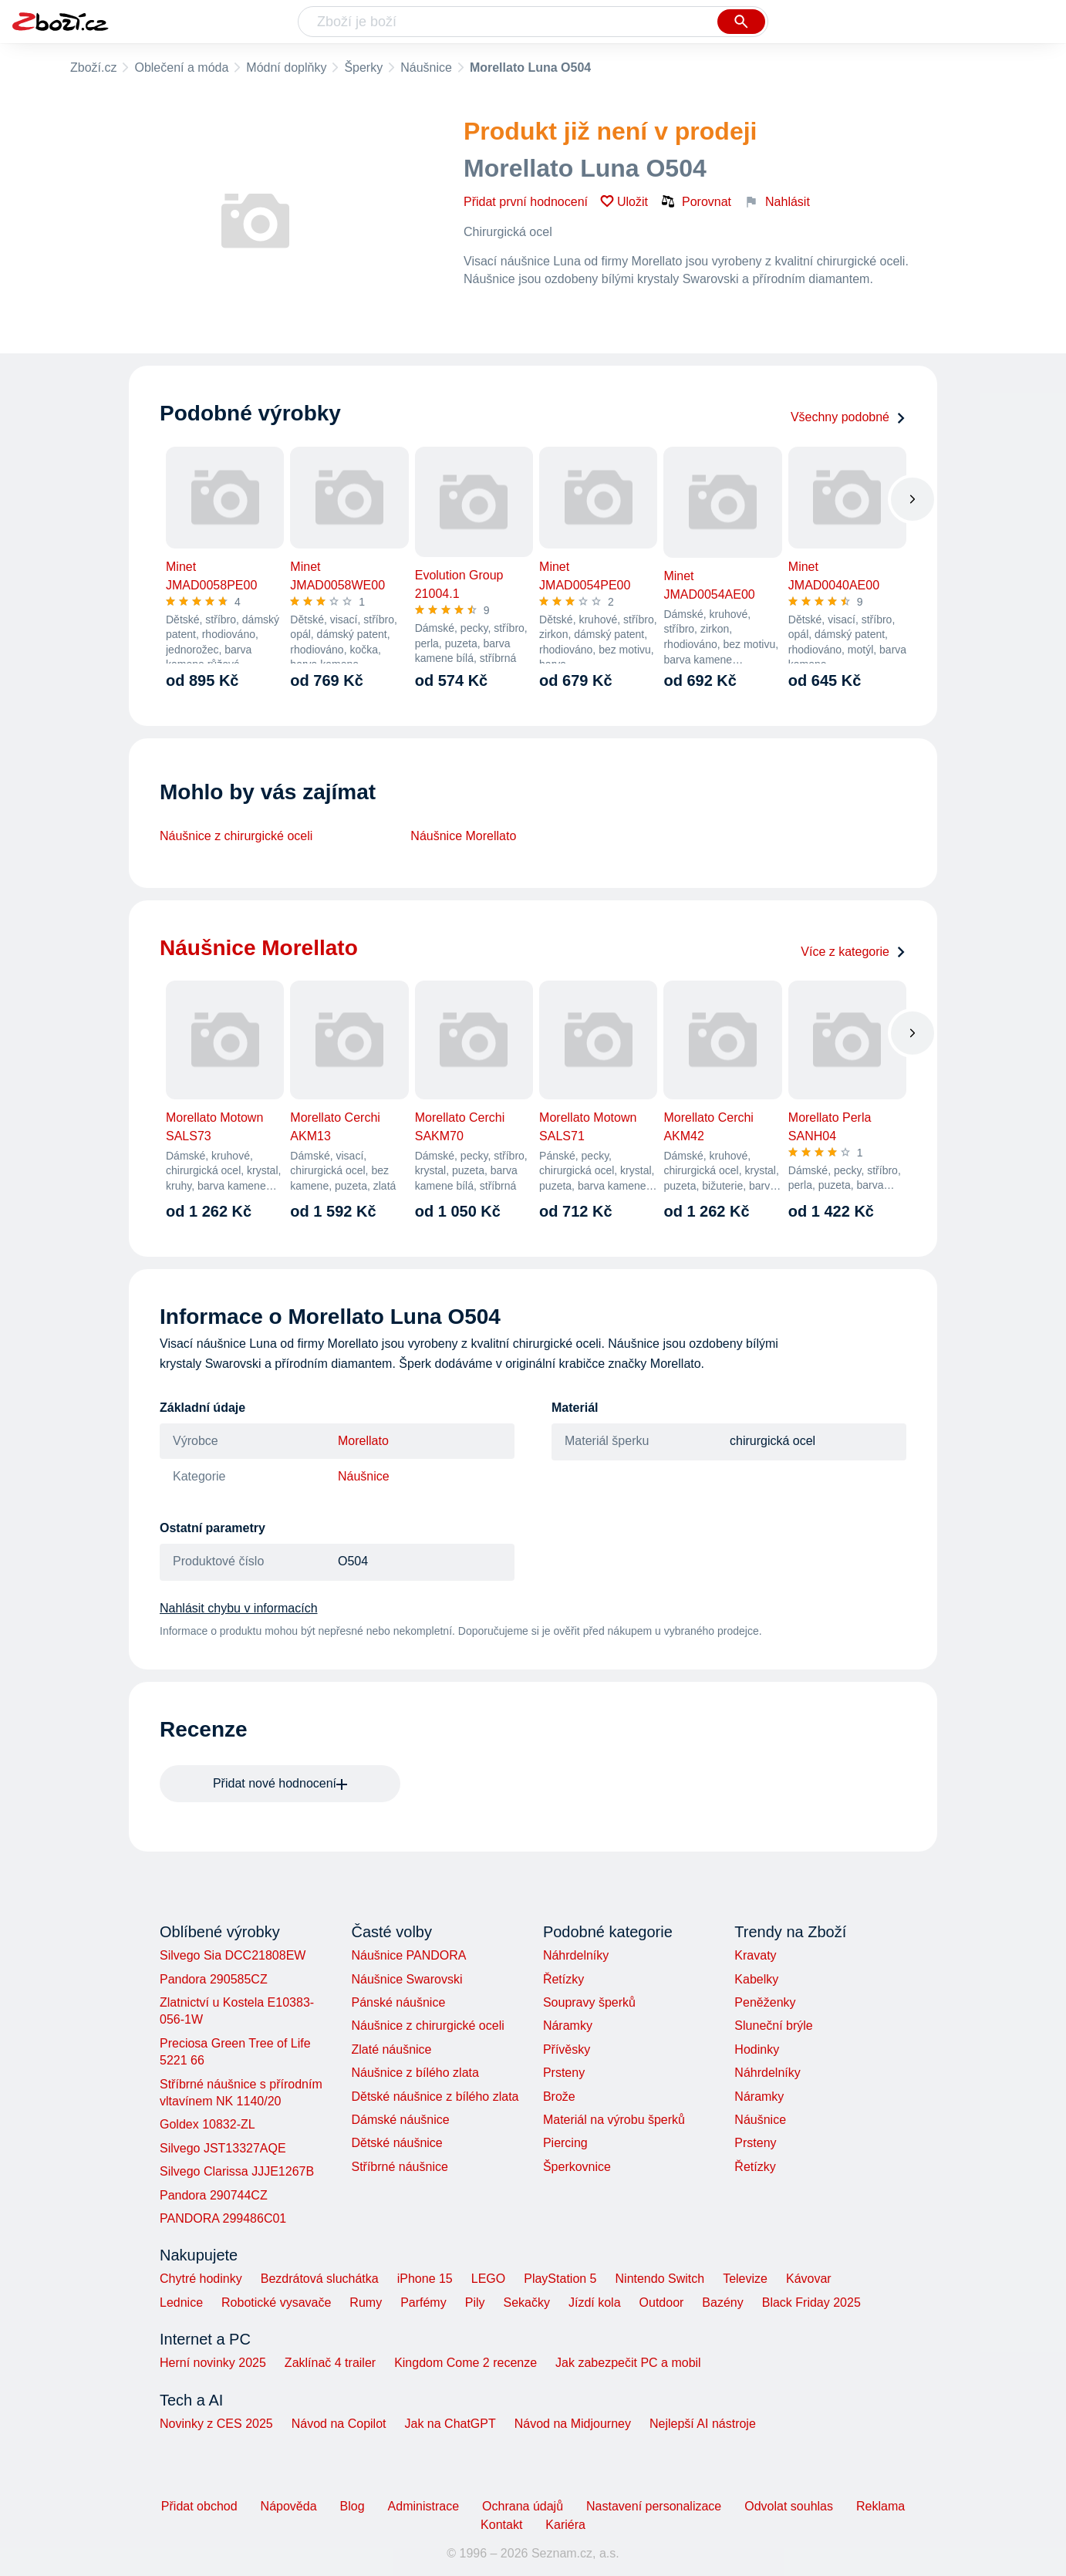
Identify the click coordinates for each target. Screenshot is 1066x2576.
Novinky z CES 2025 (216, 2423)
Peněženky (764, 2002)
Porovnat (695, 201)
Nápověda (289, 2506)
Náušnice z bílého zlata (414, 2072)
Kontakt (501, 2524)
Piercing (565, 2142)
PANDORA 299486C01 (223, 2218)
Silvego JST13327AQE (223, 2148)
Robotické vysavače (276, 2302)
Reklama (880, 2506)
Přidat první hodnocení (526, 201)
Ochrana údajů (522, 2506)
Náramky (567, 2025)
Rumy (365, 2302)
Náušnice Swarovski (406, 1979)
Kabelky (756, 1979)
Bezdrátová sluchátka (320, 2278)
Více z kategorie (853, 951)
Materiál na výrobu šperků (614, 2119)
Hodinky (756, 2049)
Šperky (363, 67)
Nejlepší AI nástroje (702, 2423)
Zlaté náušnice (391, 2049)
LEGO (488, 2278)
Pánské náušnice (398, 2002)
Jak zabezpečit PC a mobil (628, 2362)
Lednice (181, 2302)
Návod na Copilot (339, 2423)
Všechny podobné (848, 417)
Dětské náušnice (396, 2142)
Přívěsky (566, 2049)
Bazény (722, 2302)
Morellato (363, 1440)
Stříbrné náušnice (399, 2166)
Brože (559, 2096)
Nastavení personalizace (653, 2506)
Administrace (423, 2506)
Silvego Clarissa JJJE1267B (237, 2171)
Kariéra (565, 2524)
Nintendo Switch (660, 2278)
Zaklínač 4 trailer (330, 2362)
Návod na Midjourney (572, 2423)
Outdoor (661, 2302)
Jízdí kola (594, 2302)
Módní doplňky (286, 67)
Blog (352, 2506)
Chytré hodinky (201, 2278)
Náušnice (426, 67)
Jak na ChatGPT (449, 2423)
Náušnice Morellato (463, 835)
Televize (745, 2278)
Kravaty (755, 1955)
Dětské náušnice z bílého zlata (434, 2096)
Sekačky (526, 2302)
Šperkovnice (577, 2166)
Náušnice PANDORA (408, 1955)
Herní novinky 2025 (213, 2362)
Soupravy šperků (589, 2002)
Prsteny (564, 2072)
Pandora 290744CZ (214, 2195)
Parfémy (423, 2302)
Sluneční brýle (773, 2025)
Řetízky (563, 1979)
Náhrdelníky (576, 1955)
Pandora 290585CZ (214, 1979)
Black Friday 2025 (811, 2302)
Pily (475, 2302)
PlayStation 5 (560, 2278)
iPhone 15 (425, 2278)
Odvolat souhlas (788, 2506)
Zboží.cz (93, 67)
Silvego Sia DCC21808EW (232, 1955)
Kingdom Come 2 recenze (465, 2362)
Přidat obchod (199, 2506)
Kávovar (809, 2278)
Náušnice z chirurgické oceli (236, 835)
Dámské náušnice (400, 2119)
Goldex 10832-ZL (207, 2124)
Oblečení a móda (181, 67)
